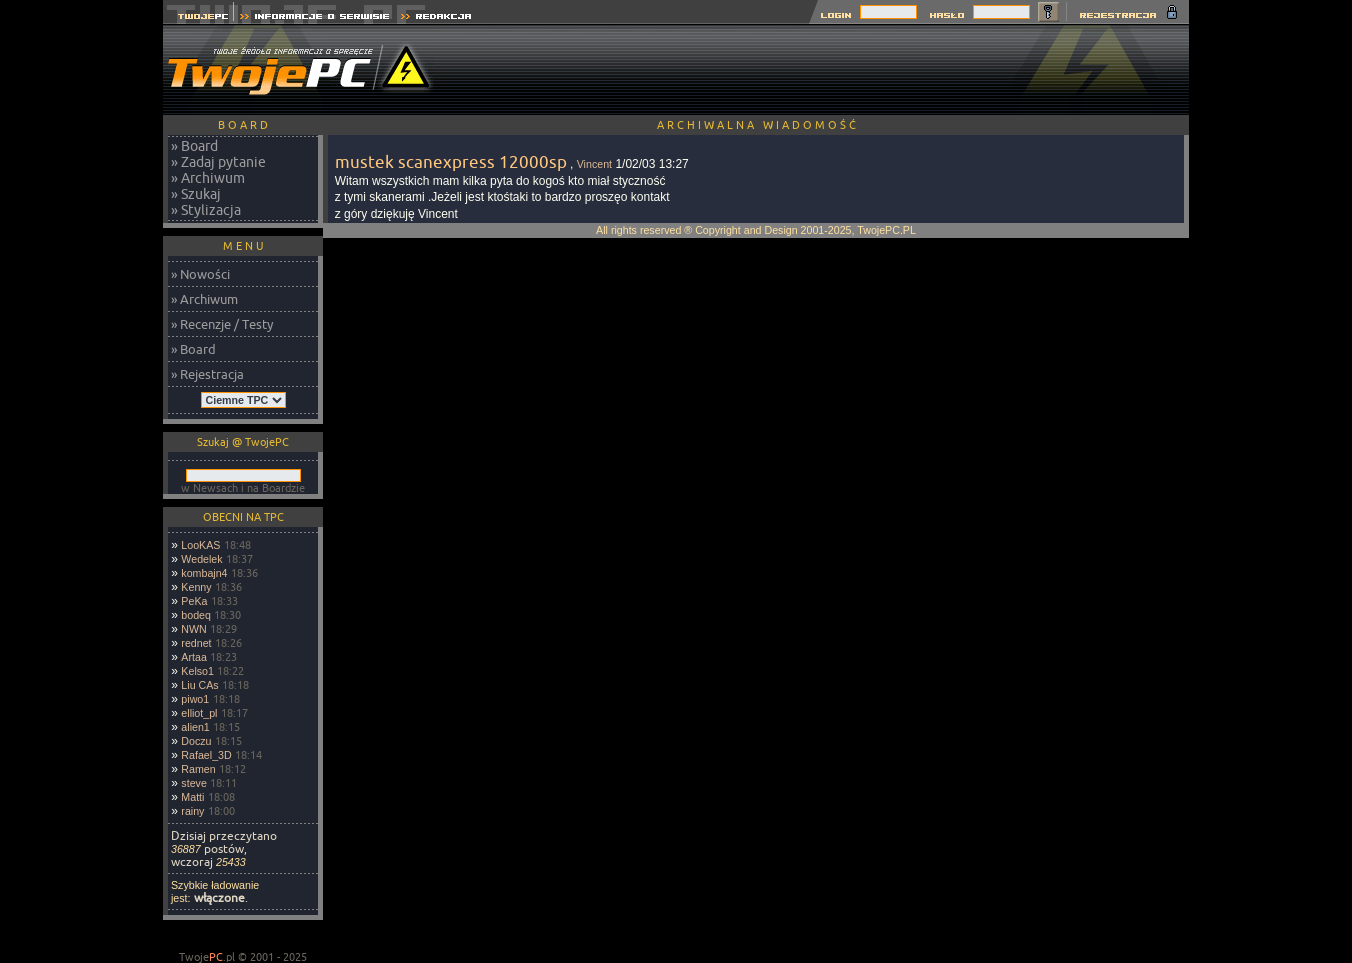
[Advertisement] (825, 70)
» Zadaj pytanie (218, 162)
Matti (192, 797)
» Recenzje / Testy (222, 324)
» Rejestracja (207, 374)
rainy (192, 811)
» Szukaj (196, 194)
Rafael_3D (206, 755)
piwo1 (195, 699)
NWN (193, 629)
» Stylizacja (206, 210)
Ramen (198, 769)
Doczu (196, 741)
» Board (194, 146)
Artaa (193, 657)
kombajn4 (204, 573)
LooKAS (200, 545)
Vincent (594, 164)
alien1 (195, 727)
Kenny (196, 587)
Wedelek (201, 559)
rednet (196, 643)
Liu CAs (199, 685)
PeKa (194, 601)
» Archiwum (208, 178)
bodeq (196, 615)
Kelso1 (197, 671)
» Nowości (200, 274)
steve (193, 783)
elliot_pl (199, 713)
